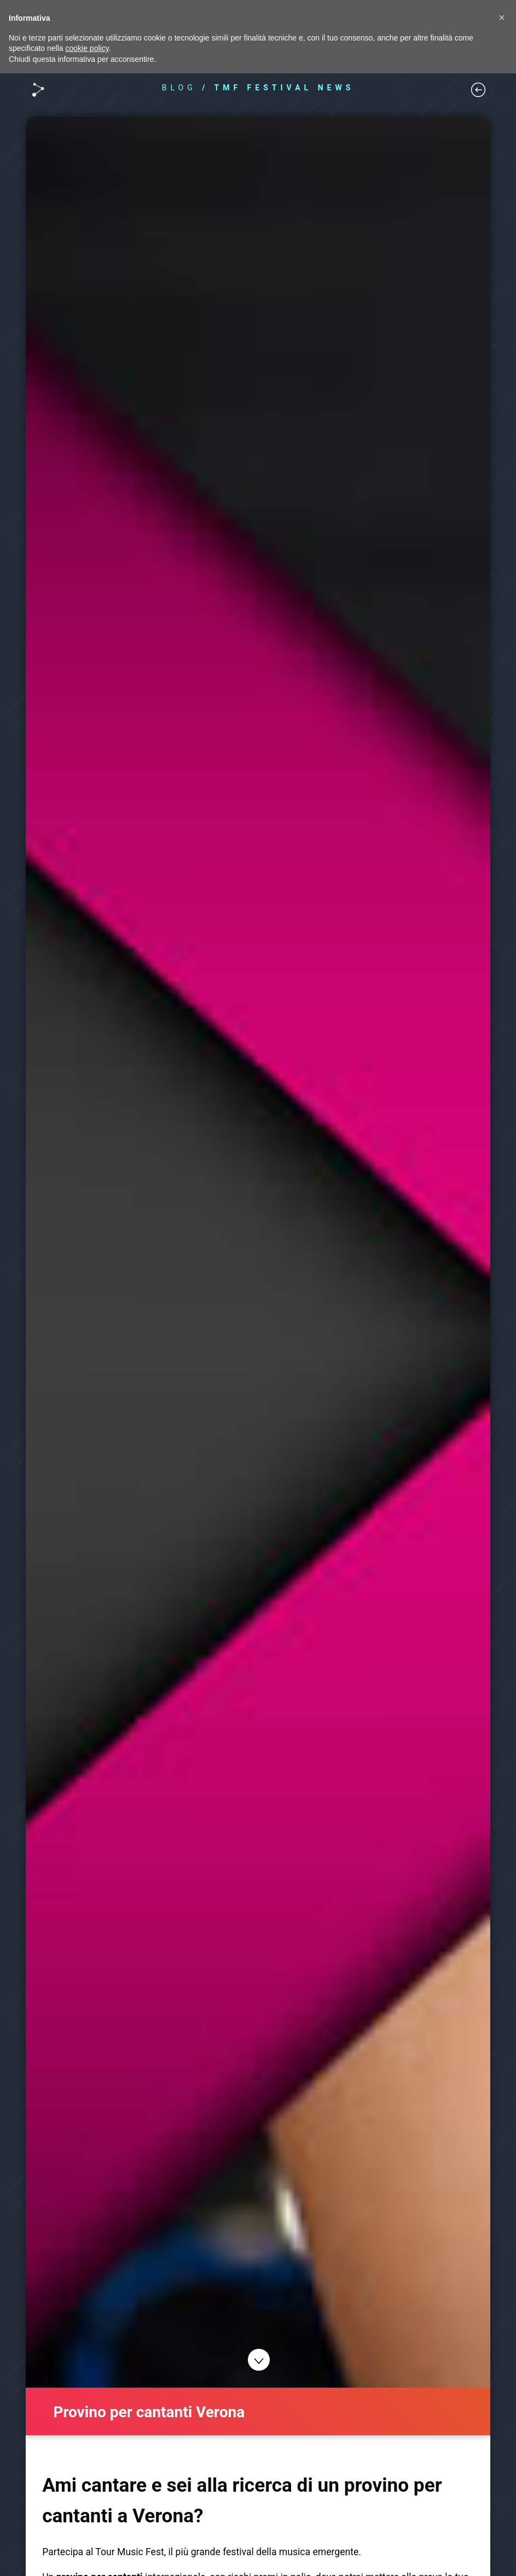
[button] (502, 17)
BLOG (179, 87)
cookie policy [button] (87, 48)
